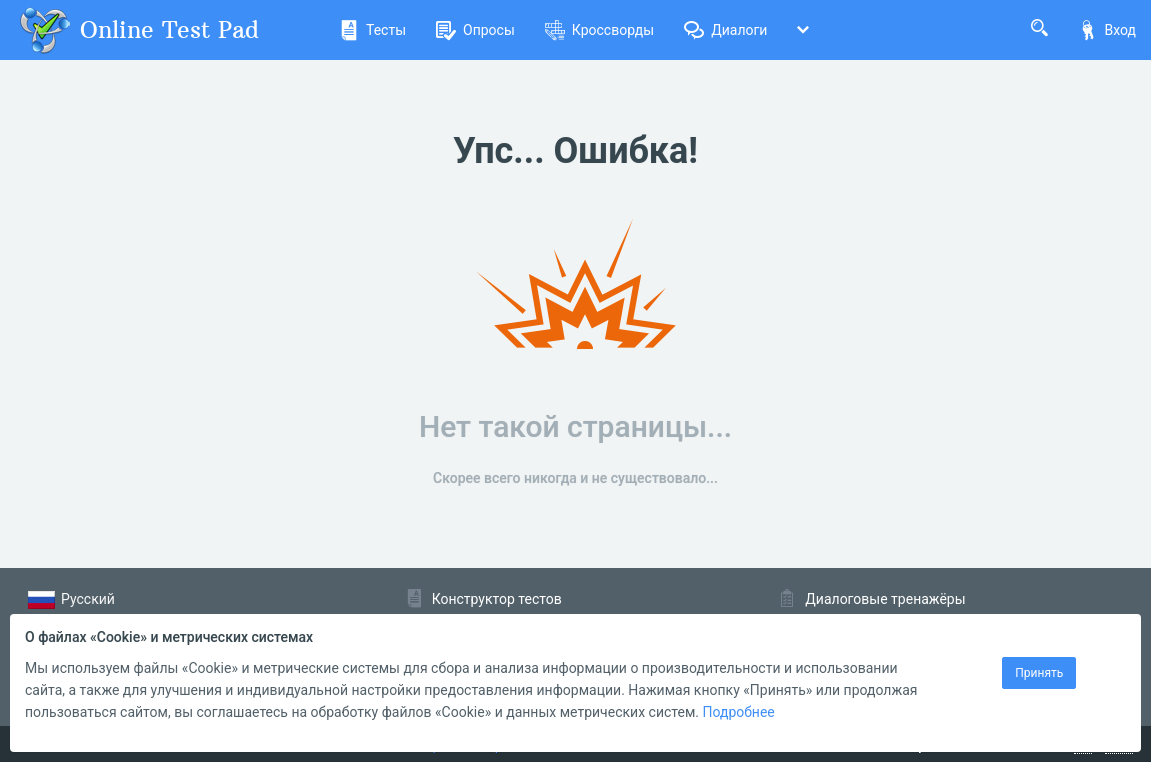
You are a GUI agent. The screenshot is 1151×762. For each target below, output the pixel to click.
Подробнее (738, 712)
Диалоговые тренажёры (885, 599)
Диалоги (725, 30)
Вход (1107, 30)
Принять (1039, 673)
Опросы (475, 30)
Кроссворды (599, 30)
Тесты (372, 30)
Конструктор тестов (497, 599)
